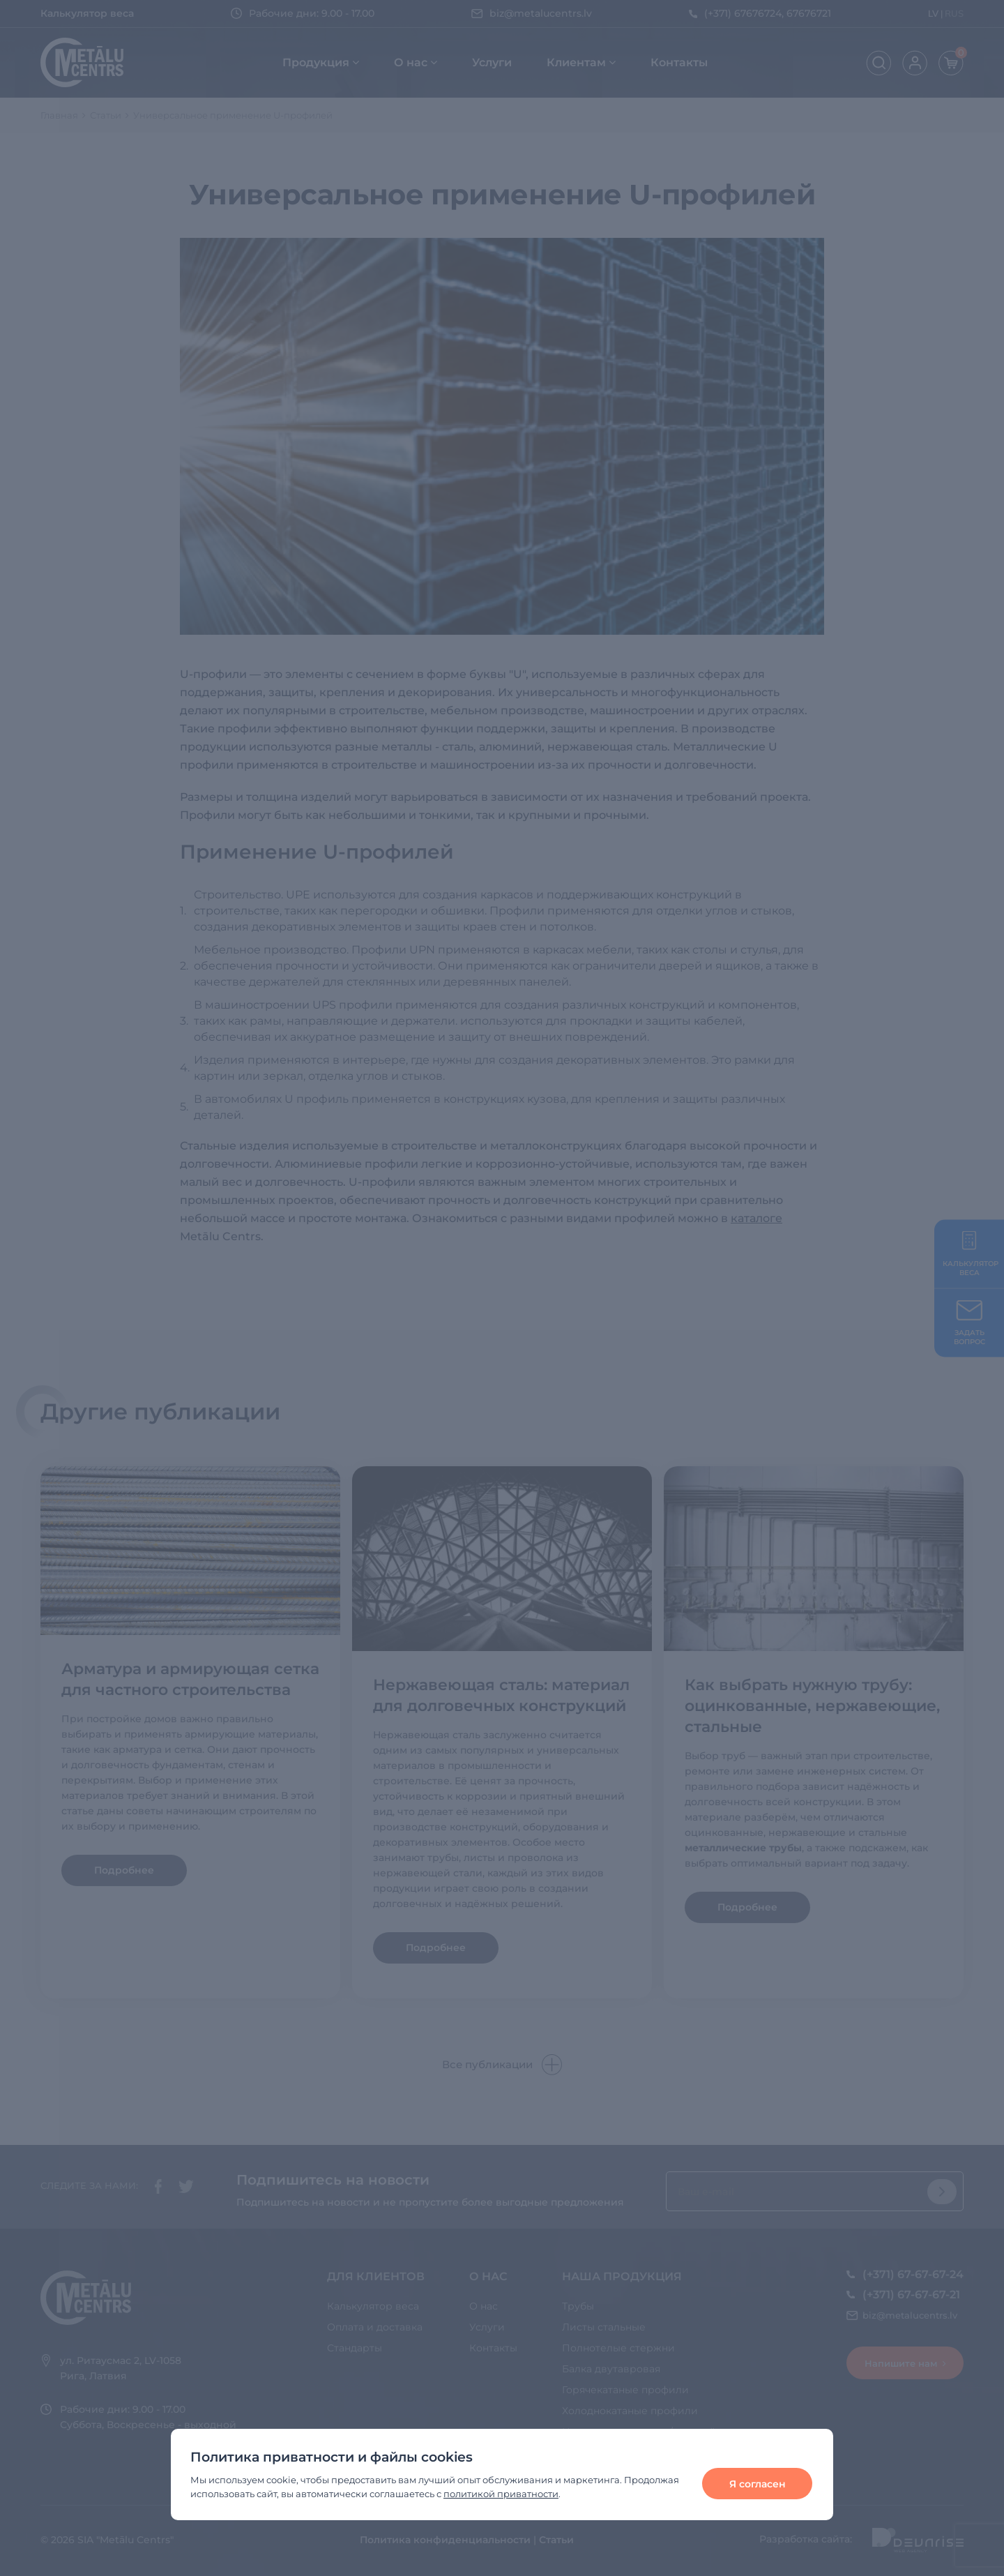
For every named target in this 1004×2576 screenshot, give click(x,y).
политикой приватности (500, 2493)
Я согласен (757, 2484)
